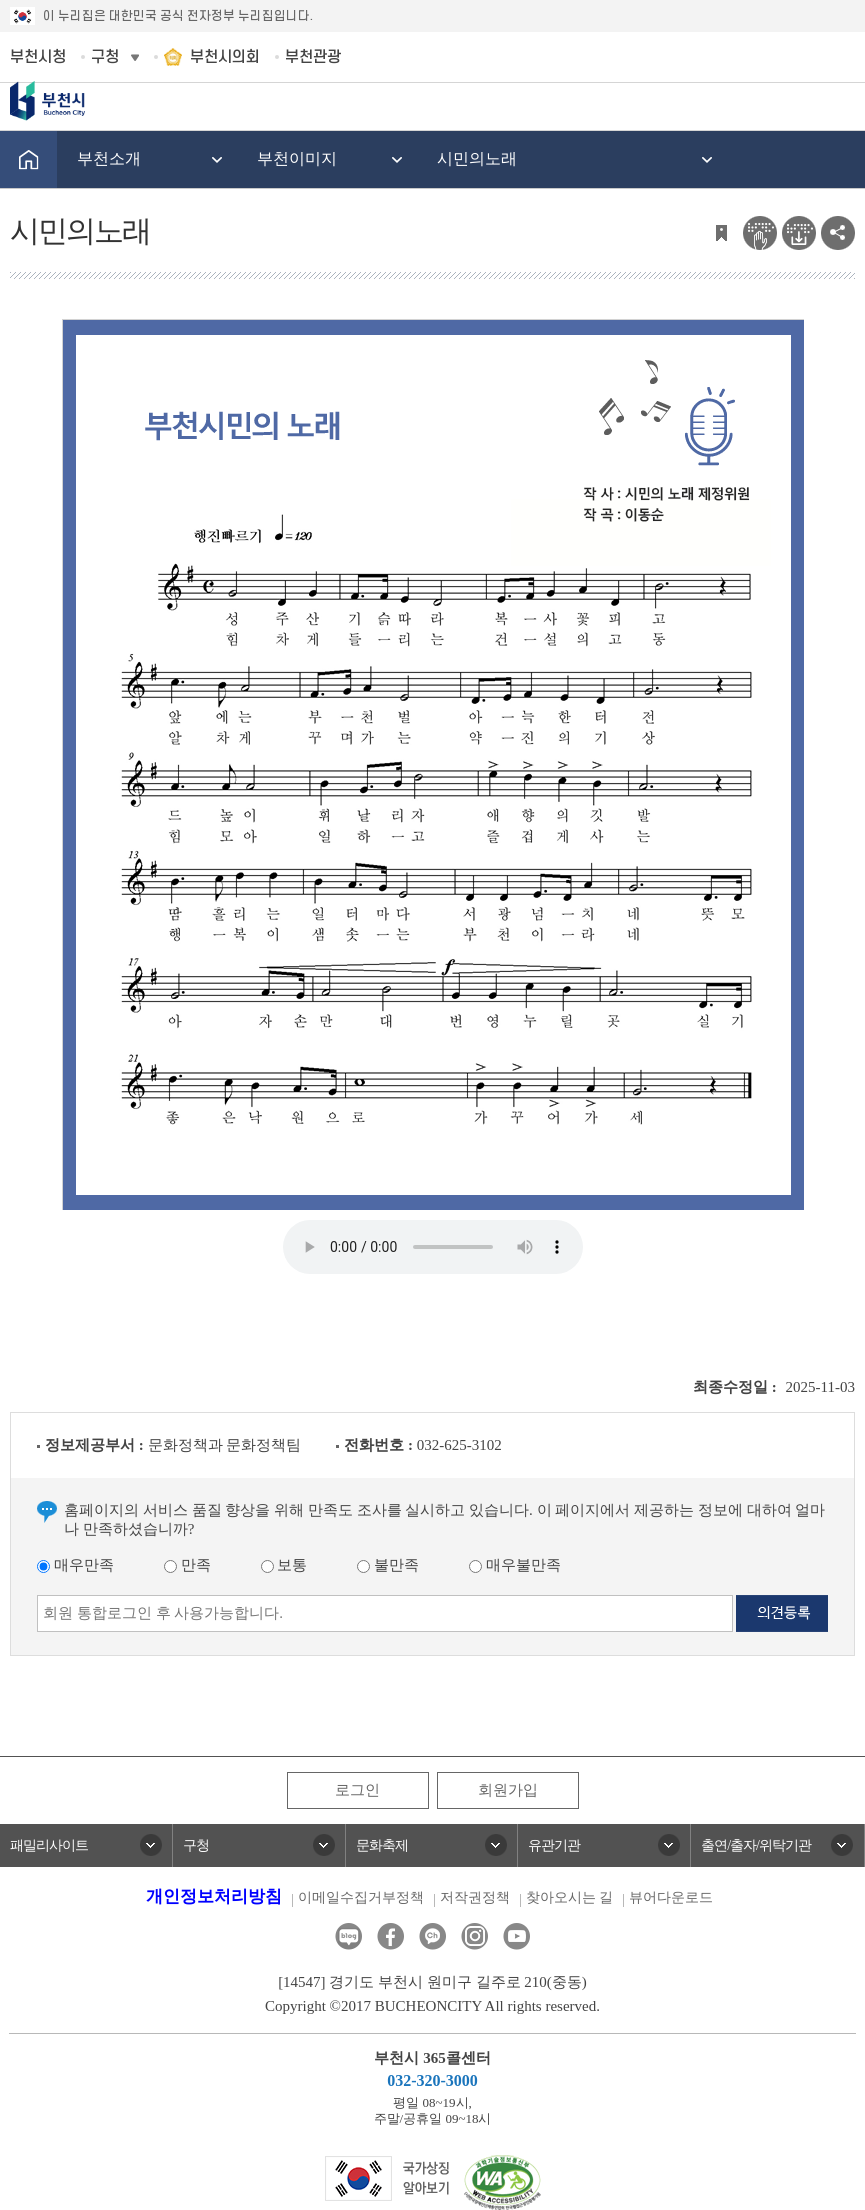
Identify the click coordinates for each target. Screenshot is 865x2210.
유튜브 (516, 1936)
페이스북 (390, 1936)
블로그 (348, 1936)
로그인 (357, 1790)
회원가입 (508, 1790)
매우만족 (75, 1565)
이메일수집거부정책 (361, 1897)
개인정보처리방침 (214, 1896)
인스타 (474, 1936)
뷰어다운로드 (671, 1897)
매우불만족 (515, 1565)
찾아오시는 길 (570, 1897)
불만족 (388, 1565)
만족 (187, 1565)
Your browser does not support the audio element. (433, 1247)
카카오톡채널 (432, 1936)
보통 (284, 1565)
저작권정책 (475, 1897)
